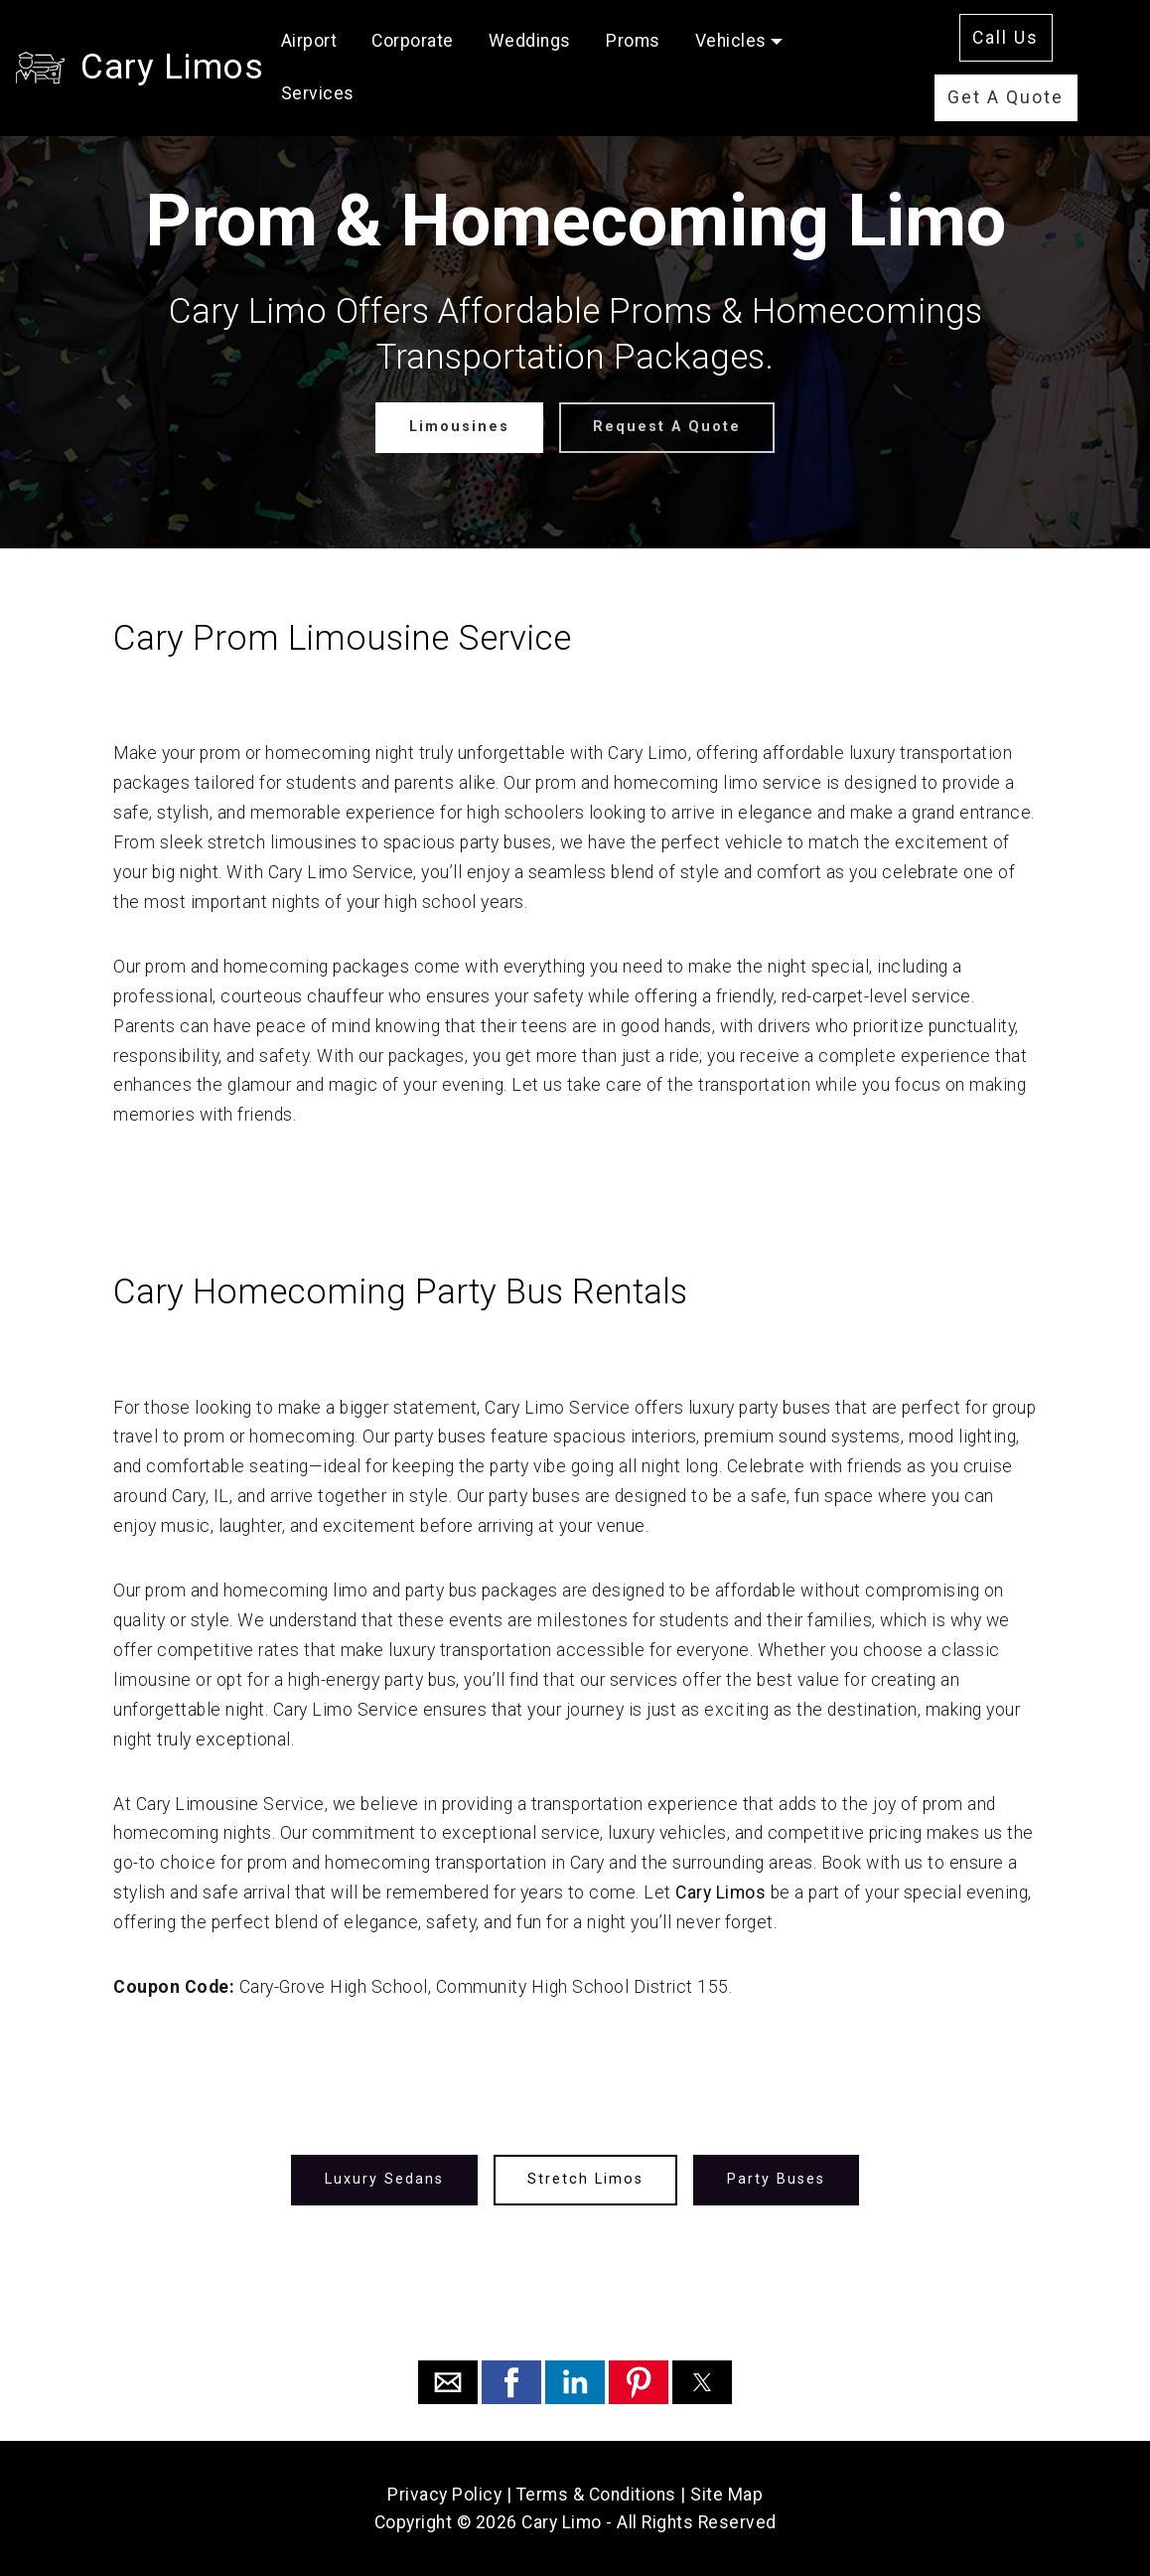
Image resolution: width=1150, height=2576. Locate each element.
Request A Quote (667, 426)
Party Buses (776, 2179)
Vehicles (731, 41)
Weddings (530, 41)
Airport (309, 41)
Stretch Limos (585, 2179)
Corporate (412, 41)
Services (318, 93)
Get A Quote (1005, 97)
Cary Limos (171, 66)
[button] (448, 2382)
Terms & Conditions (596, 2494)
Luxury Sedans (384, 2179)
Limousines (459, 426)
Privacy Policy (444, 2494)
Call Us (1005, 38)
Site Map (726, 2494)
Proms (633, 41)
